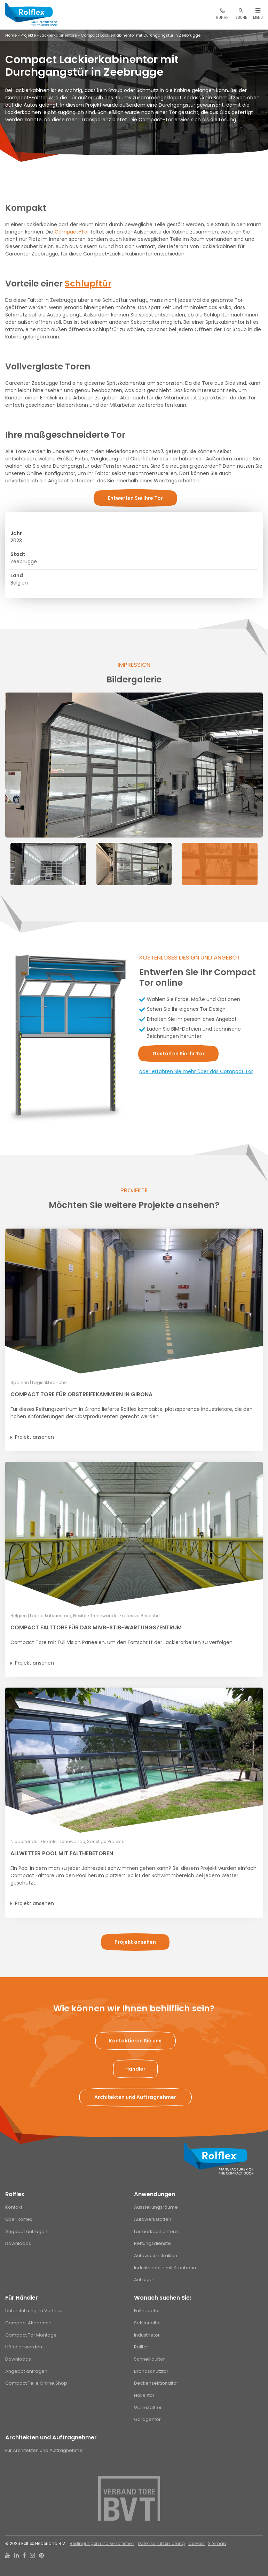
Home (11, 35)
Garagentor (147, 2419)
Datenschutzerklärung (161, 2543)
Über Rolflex (18, 2219)
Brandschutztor (151, 2371)
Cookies (196, 2543)
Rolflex (14, 2194)
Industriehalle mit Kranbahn (165, 2267)
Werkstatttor (148, 2407)
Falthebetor (147, 2310)
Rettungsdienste (152, 2243)
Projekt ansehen (34, 1437)
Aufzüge (143, 2279)
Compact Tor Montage (31, 2335)
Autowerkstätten (152, 2219)
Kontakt (13, 2207)
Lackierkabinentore (58, 35)
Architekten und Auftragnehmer (51, 2437)
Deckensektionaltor (156, 2383)
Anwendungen (154, 2194)
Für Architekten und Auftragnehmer (44, 2450)
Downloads (18, 2243)
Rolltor (141, 2347)
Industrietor (147, 2335)
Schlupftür (88, 283)
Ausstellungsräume (156, 2207)
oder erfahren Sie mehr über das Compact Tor (196, 1071)
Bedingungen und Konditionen (102, 2543)
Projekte (28, 35)
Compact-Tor (72, 231)
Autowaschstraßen (155, 2255)
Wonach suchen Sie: (162, 2298)
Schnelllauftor (149, 2359)
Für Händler (21, 2298)
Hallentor (144, 2395)
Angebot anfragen (26, 2231)
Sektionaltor (147, 2322)
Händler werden (23, 2347)
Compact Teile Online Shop (36, 2383)
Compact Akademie (28, 2322)
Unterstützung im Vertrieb (34, 2310)
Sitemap (217, 2543)
